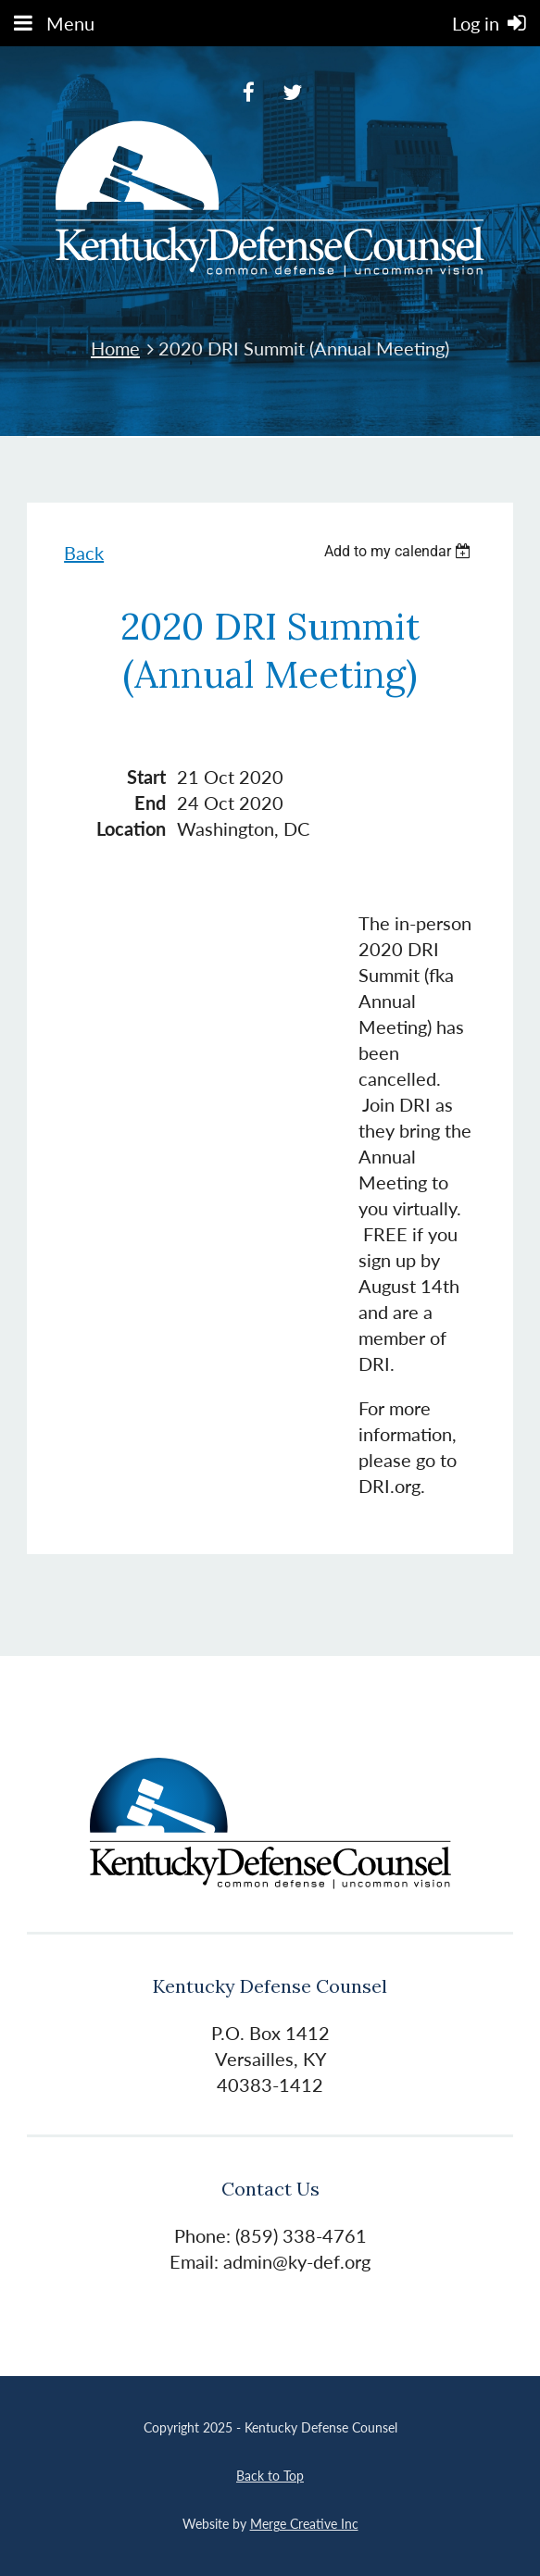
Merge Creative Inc (304, 2524)
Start (146, 776)
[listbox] (400, 551)
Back (84, 552)
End (150, 802)
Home (115, 348)
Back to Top (270, 2475)
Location (131, 828)
